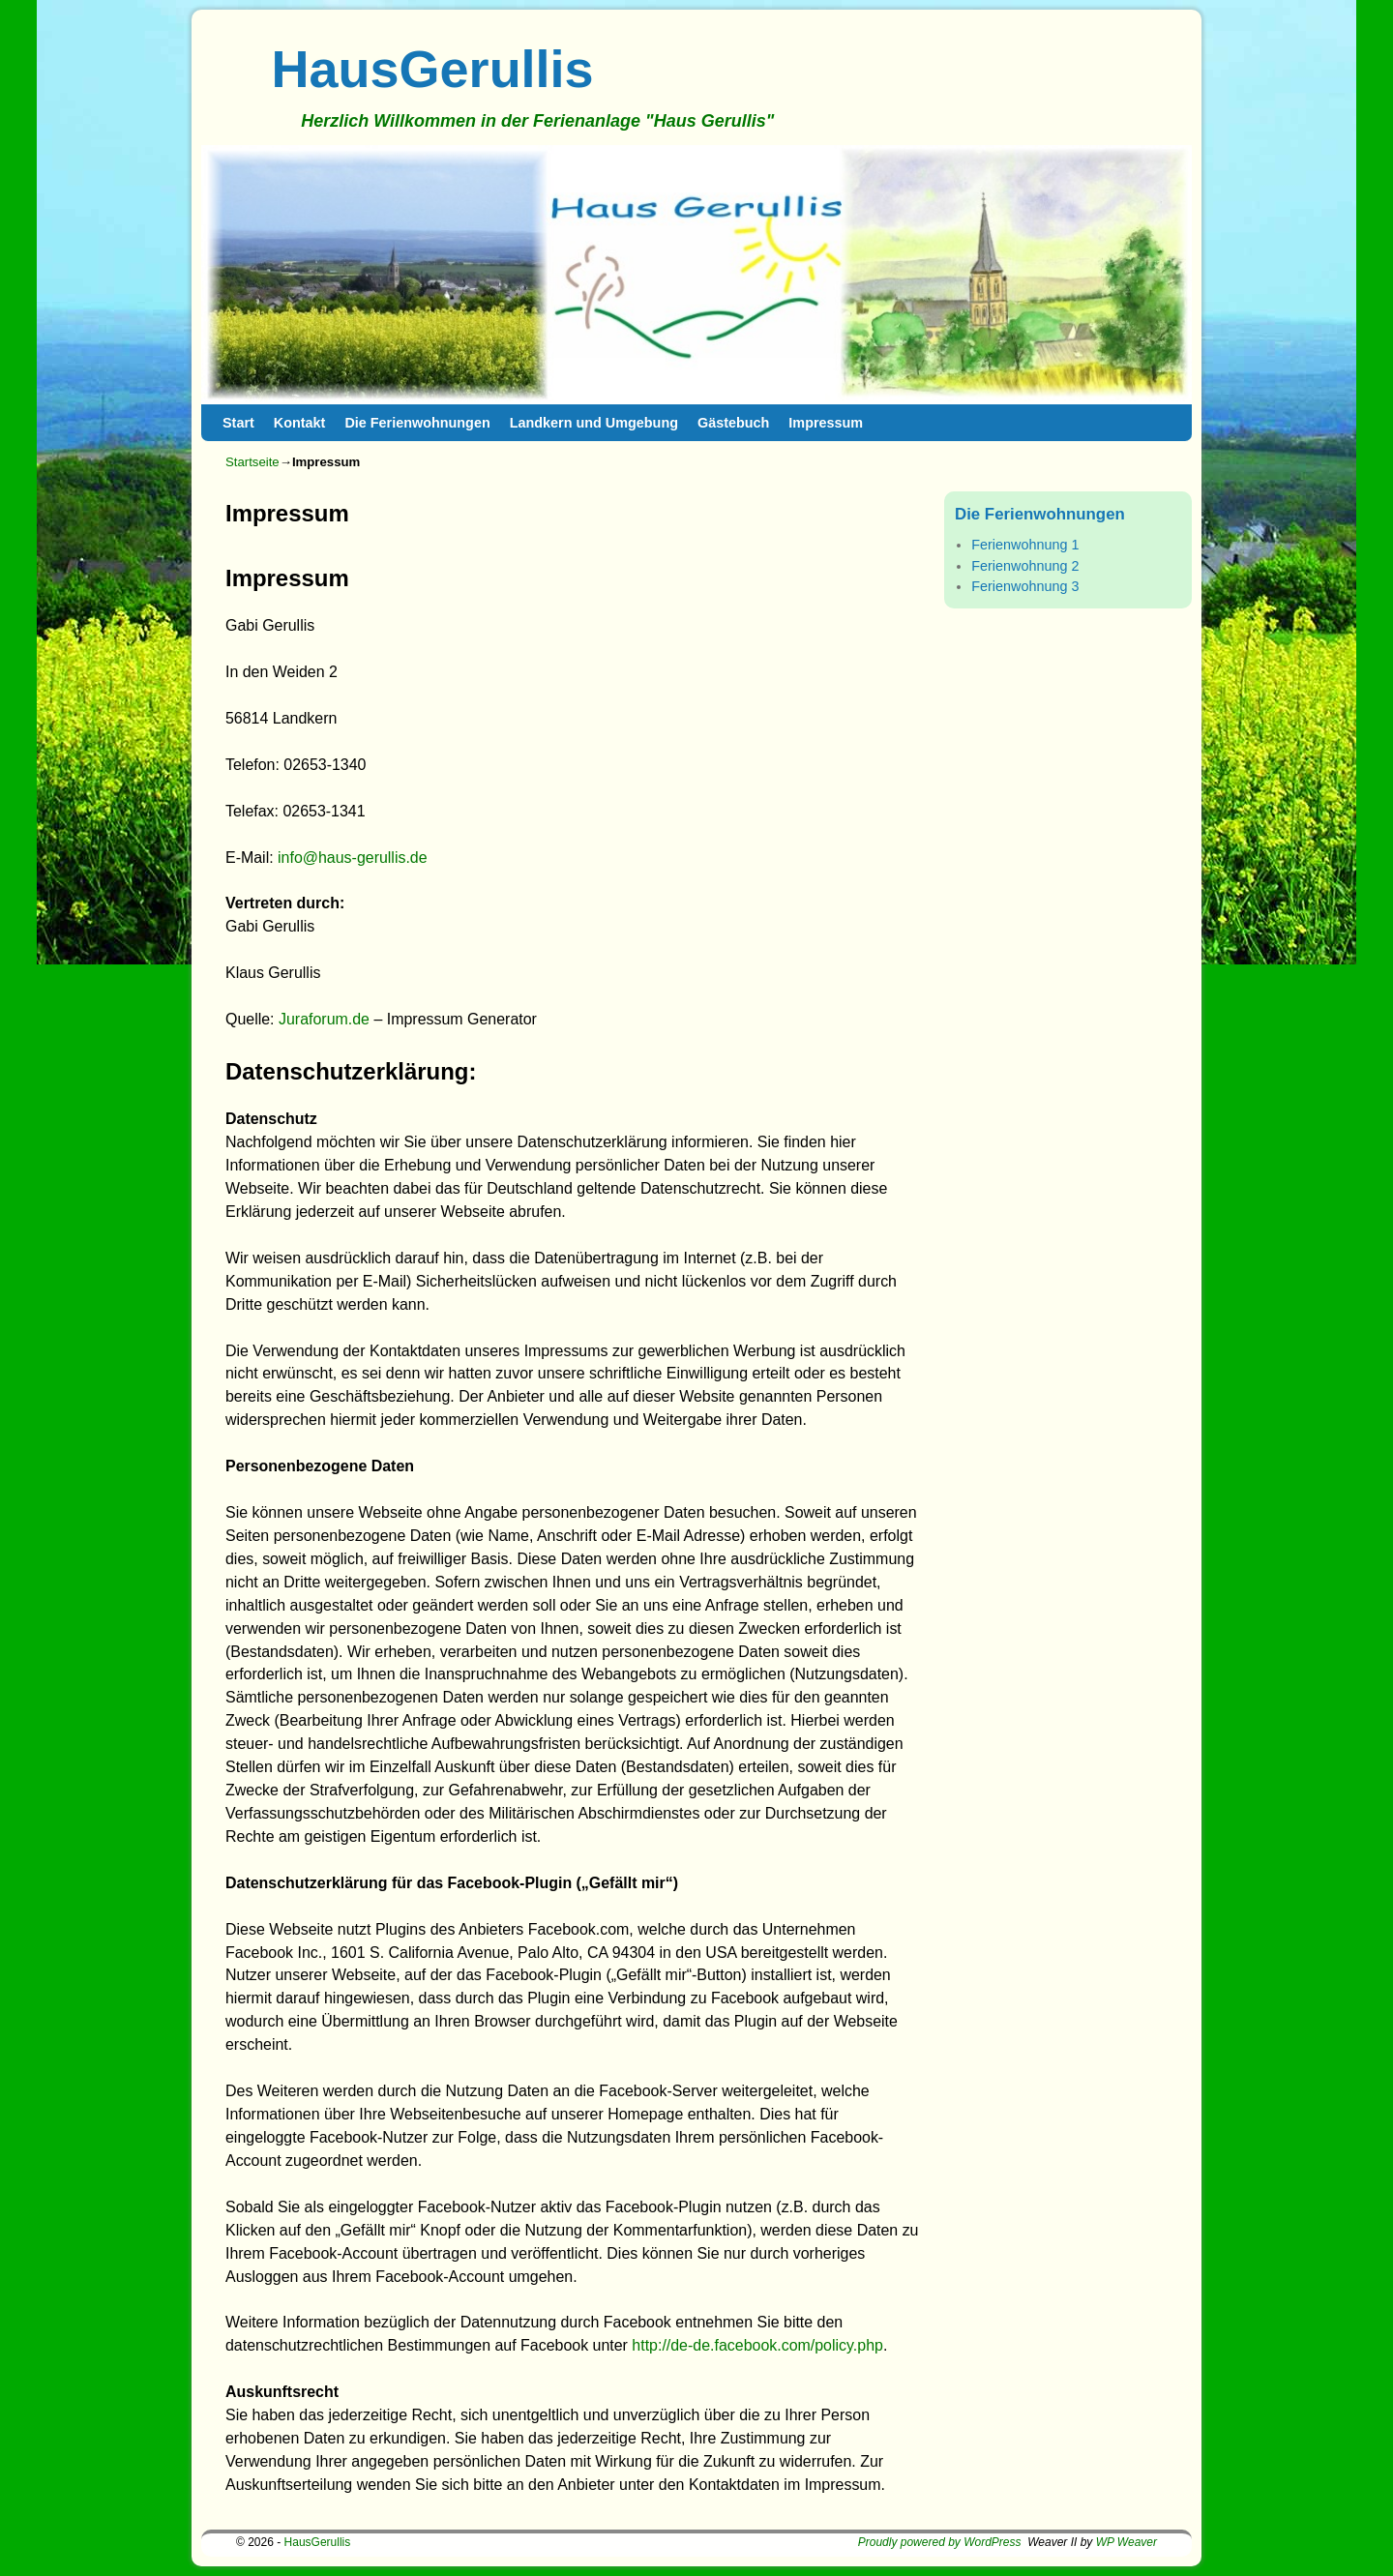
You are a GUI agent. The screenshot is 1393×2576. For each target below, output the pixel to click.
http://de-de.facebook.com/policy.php (757, 2345)
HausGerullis (433, 69)
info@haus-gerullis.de (353, 857)
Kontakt (300, 422)
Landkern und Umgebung (594, 422)
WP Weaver (1126, 2542)
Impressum (825, 422)
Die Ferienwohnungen (416, 422)
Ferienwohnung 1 (1025, 544)
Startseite (252, 462)
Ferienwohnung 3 (1025, 586)
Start (238, 422)
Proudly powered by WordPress (940, 2542)
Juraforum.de (324, 1019)
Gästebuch (733, 422)
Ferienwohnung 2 (1025, 566)
